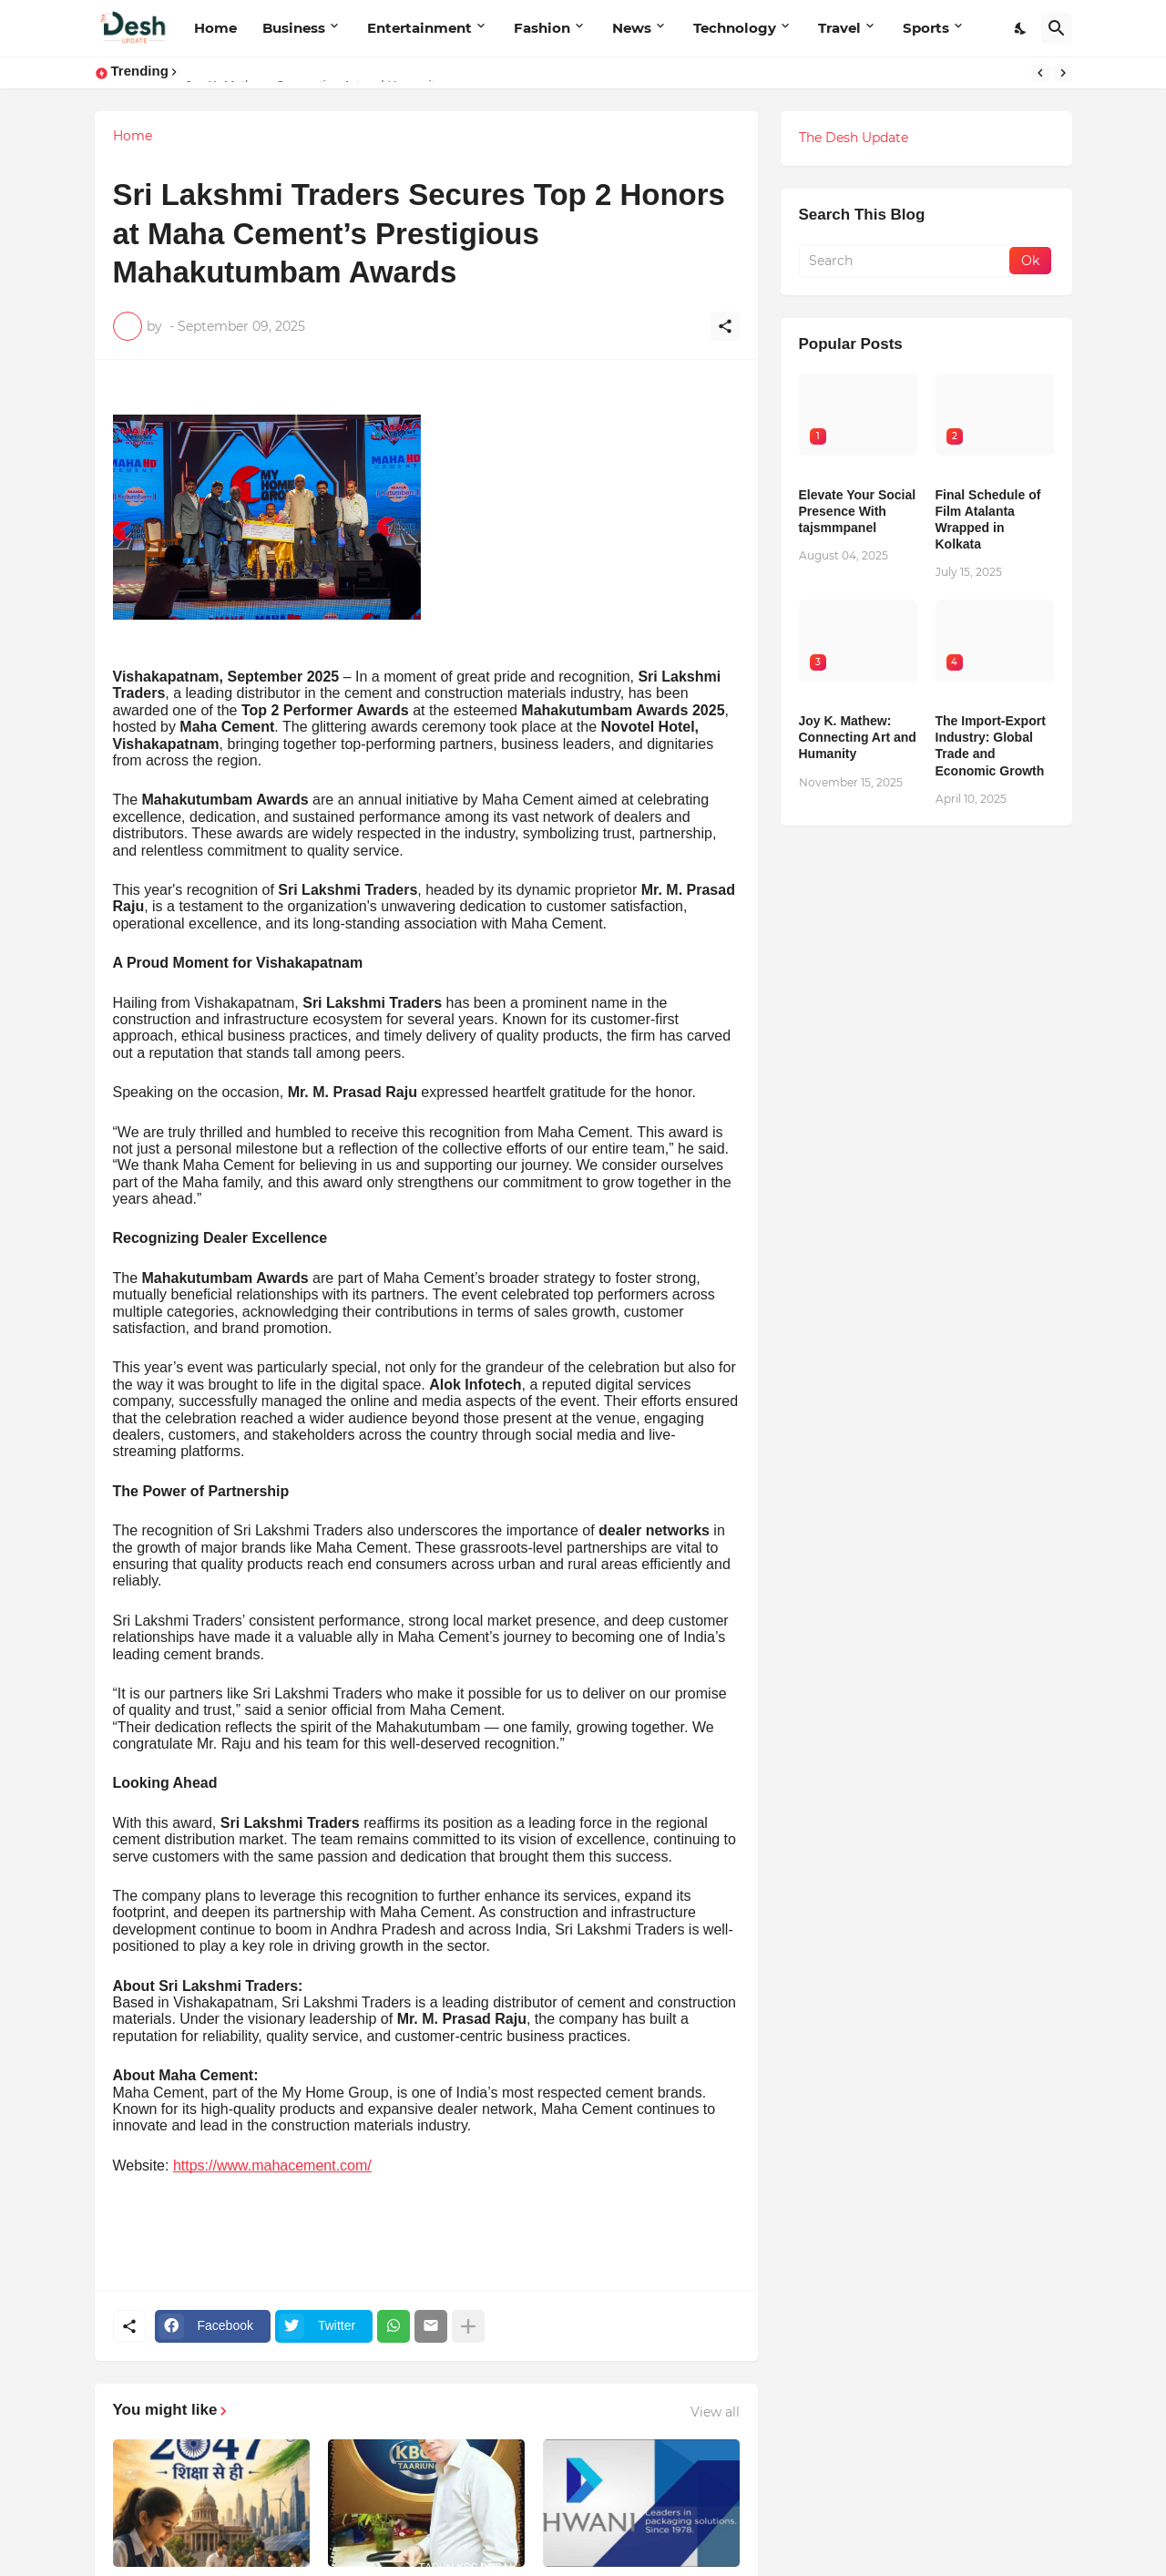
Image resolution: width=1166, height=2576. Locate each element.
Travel (839, 27)
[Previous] (1040, 73)
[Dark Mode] (1021, 28)
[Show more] (468, 2326)
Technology (734, 27)
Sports (926, 27)
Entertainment (419, 27)
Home (215, 27)
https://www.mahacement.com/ (272, 2165)
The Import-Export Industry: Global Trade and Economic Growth (991, 745)
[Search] (1056, 28)
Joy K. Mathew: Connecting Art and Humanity (857, 737)
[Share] (725, 326)
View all (715, 2412)
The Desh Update (853, 137)
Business (293, 27)
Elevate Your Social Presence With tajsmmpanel (857, 511)
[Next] (1063, 73)
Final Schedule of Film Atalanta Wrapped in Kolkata (988, 519)
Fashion (542, 27)
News (631, 27)
